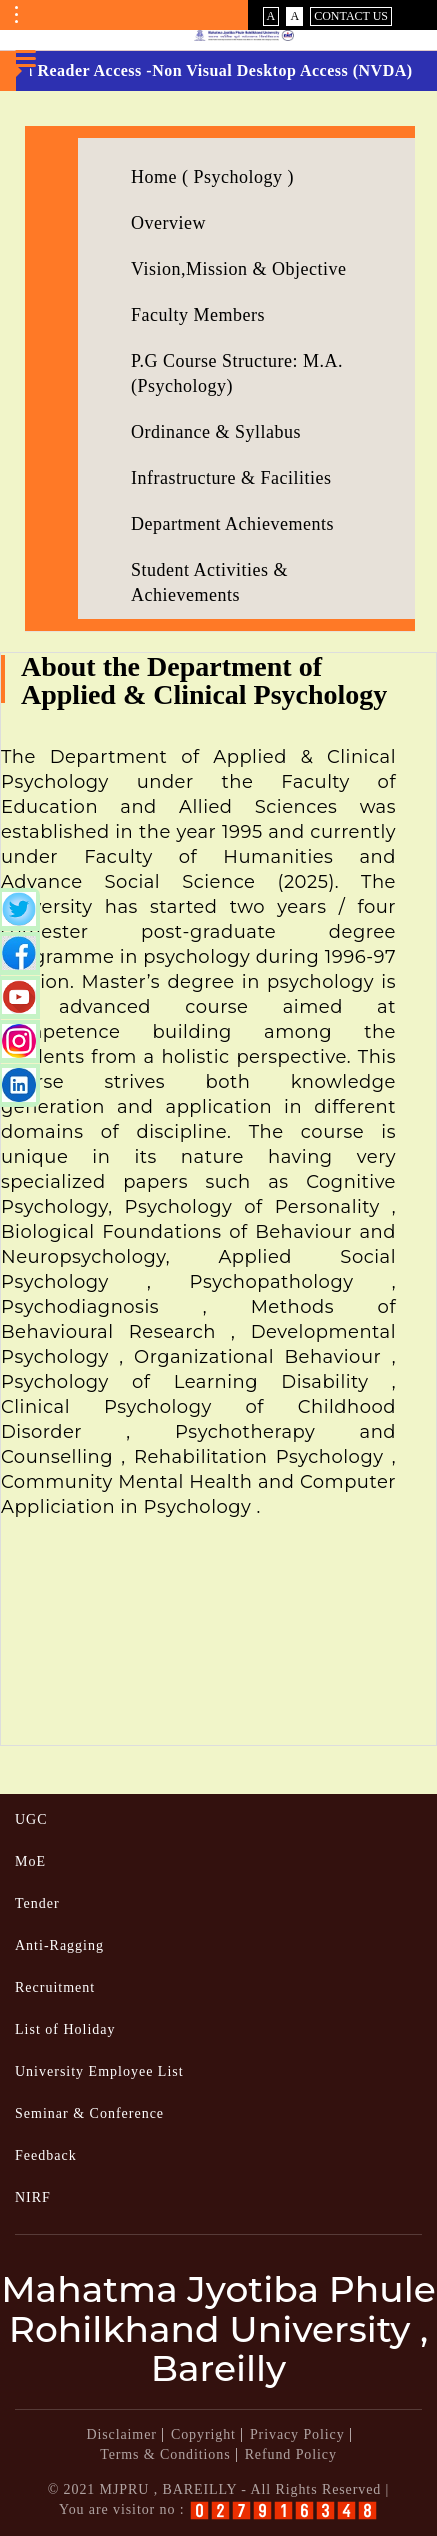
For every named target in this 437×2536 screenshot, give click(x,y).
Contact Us (351, 16)
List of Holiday (65, 2029)
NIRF (33, 2197)
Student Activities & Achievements (209, 582)
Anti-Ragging (59, 1945)
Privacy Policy (297, 2434)
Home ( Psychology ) (212, 177)
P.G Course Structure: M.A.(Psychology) (237, 373)
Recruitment (55, 1987)
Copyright (203, 2434)
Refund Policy (291, 2454)
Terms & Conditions (165, 2454)
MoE (30, 1861)
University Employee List (99, 2071)
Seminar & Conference (89, 2113)
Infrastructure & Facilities (231, 478)
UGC (31, 1819)
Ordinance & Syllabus (216, 432)
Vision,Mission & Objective (238, 269)
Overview (168, 223)
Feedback (46, 2155)
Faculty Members (198, 315)
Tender (37, 1903)
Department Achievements (232, 524)
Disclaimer (121, 2434)
